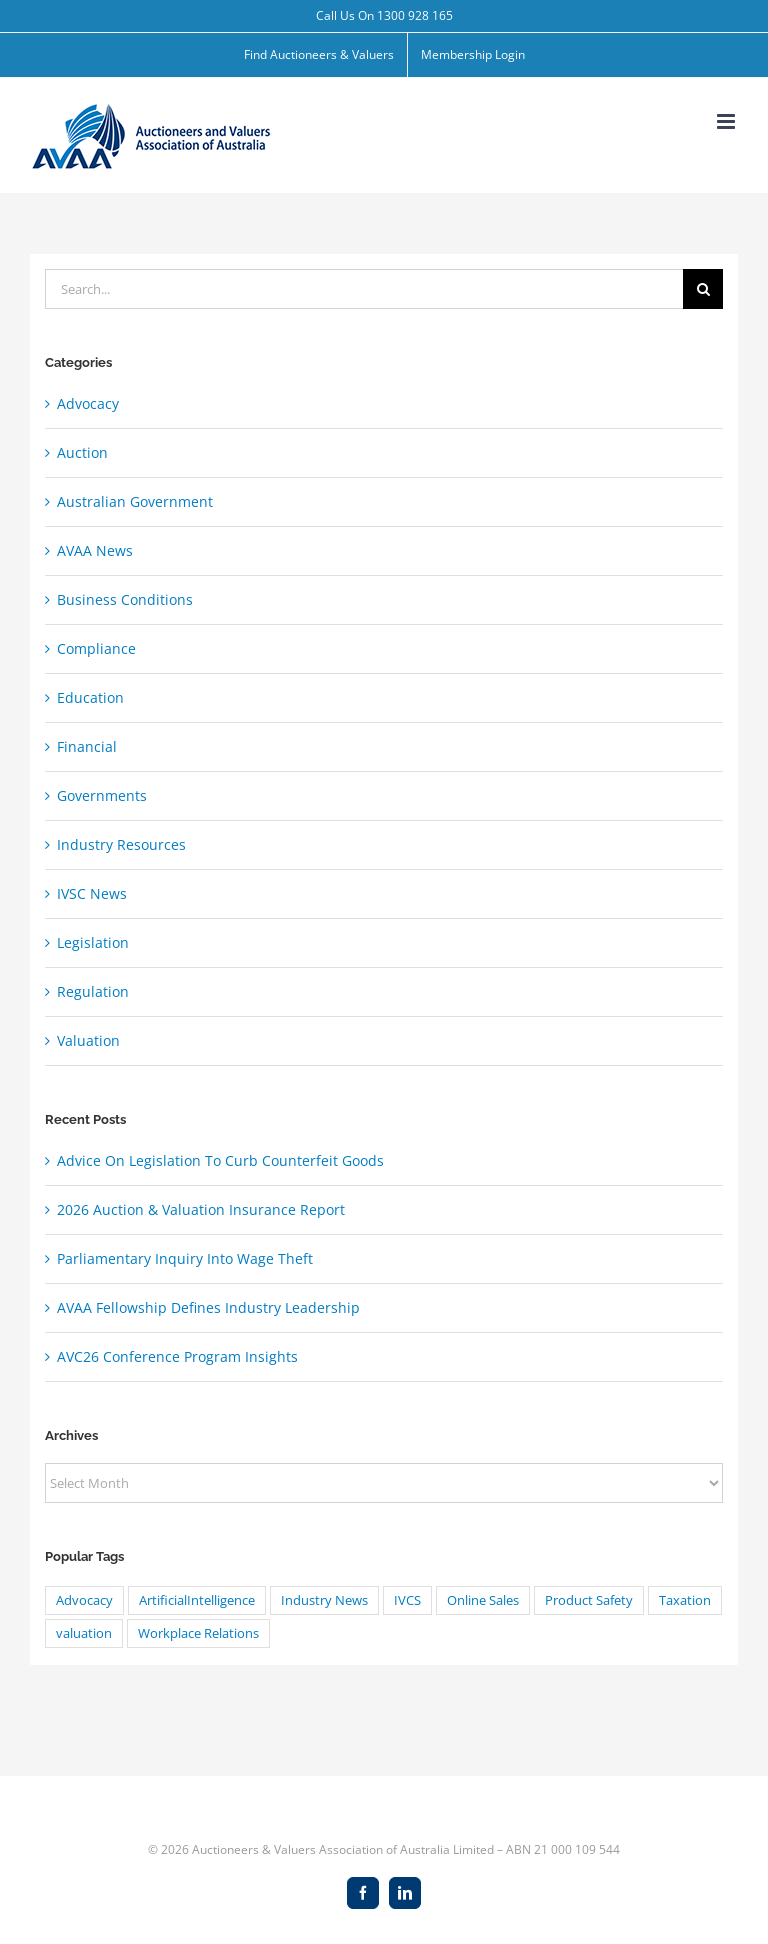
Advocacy (88, 403)
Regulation (93, 991)
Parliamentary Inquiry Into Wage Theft (185, 1258)
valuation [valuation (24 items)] (84, 1633)
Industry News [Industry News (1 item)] (324, 1600)
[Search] (703, 289)
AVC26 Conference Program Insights (177, 1356)
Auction (82, 452)
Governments (102, 795)
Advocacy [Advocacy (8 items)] (84, 1600)
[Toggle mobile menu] (727, 121)
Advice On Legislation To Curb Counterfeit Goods (220, 1160)
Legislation (93, 942)
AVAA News (95, 550)
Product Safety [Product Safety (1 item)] (589, 1600)
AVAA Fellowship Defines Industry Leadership (208, 1307)
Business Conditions (125, 599)
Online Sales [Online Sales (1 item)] (483, 1600)
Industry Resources (121, 844)
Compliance (96, 648)
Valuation (88, 1040)
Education (90, 697)
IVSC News (92, 893)
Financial (87, 746)
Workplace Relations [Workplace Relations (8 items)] (198, 1633)
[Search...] (364, 289)
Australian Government (135, 501)
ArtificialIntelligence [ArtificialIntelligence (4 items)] (197, 1600)
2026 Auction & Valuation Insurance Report (201, 1209)
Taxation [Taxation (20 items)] (685, 1600)
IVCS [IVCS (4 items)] (407, 1600)
